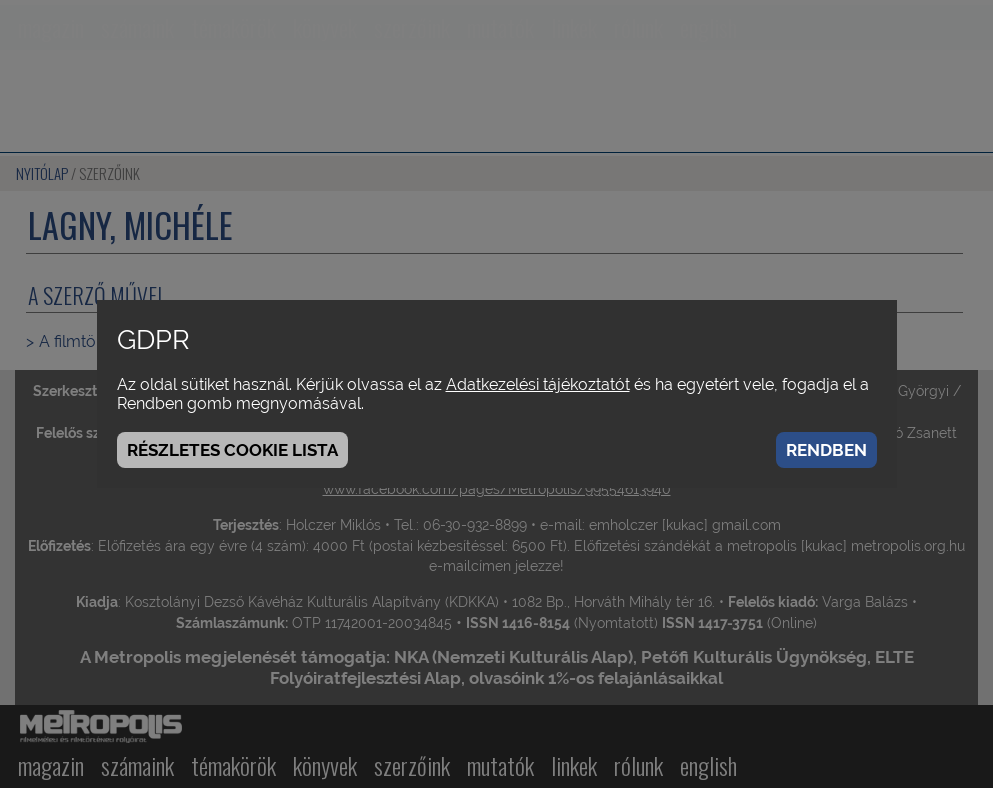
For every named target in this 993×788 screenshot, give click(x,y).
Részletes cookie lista (232, 450)
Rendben (826, 450)
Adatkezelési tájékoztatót (538, 384)
